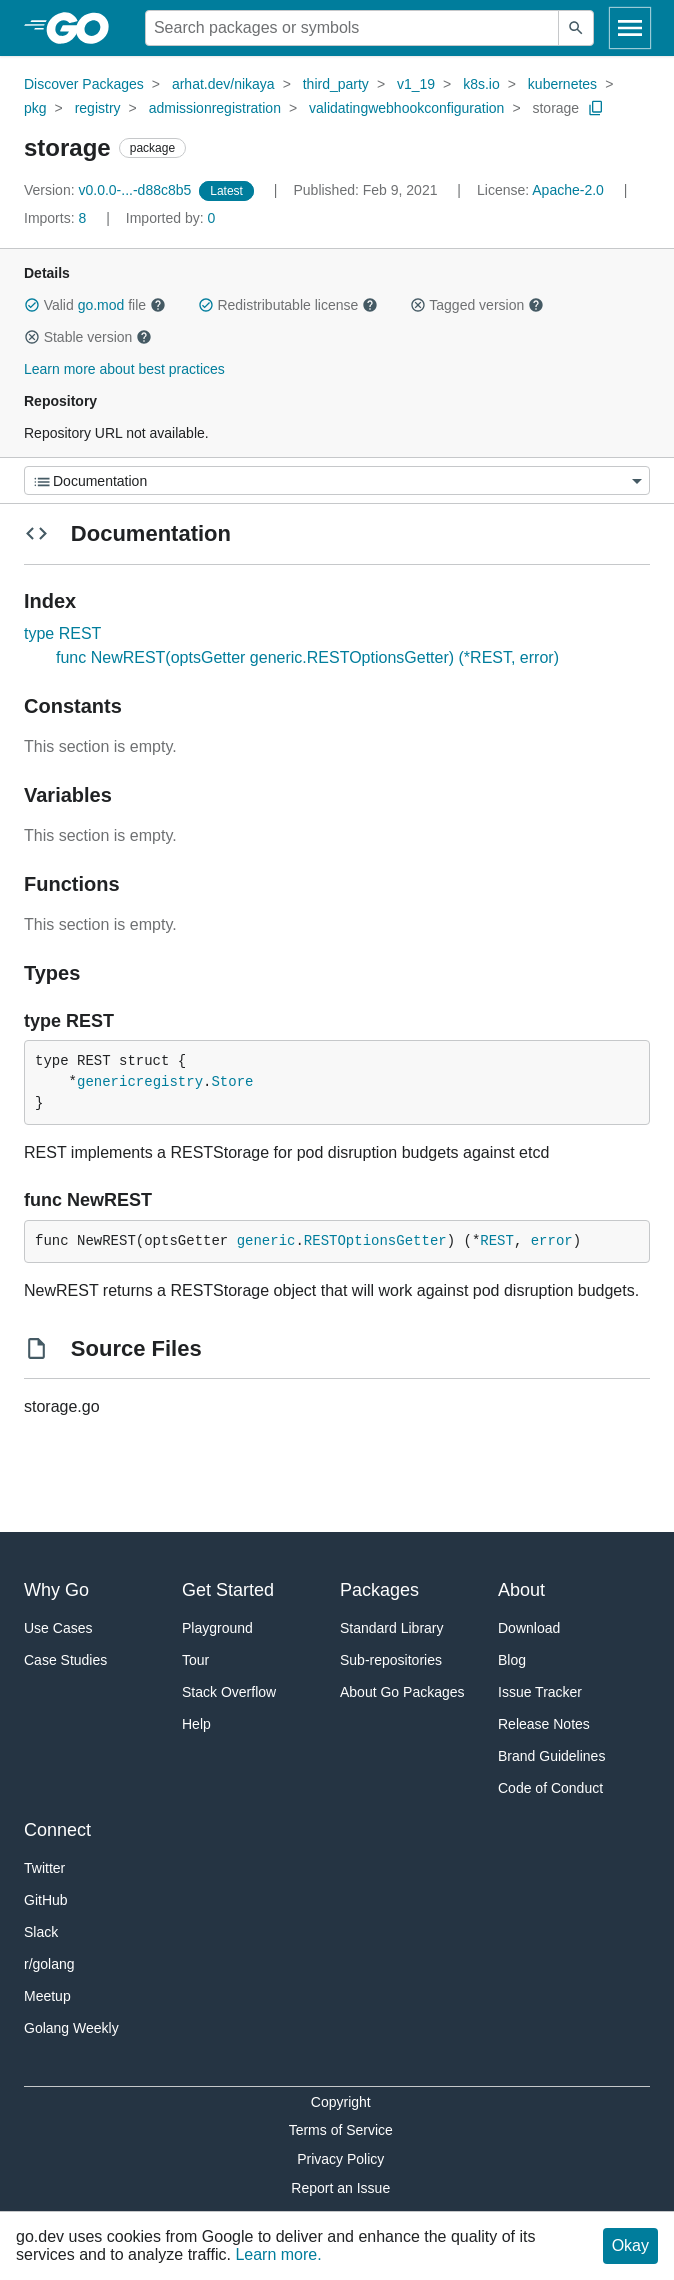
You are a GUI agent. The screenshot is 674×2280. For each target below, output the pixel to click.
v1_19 (416, 84)
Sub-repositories (391, 1660)
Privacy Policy (340, 2159)
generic (266, 1241)
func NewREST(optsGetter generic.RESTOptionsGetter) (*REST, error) (307, 657)
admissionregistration (215, 108)
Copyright (341, 2102)
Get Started (228, 1590)
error (552, 1241)
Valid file (95, 305)
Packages (379, 1590)
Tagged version (477, 305)
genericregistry (140, 1082)
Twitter (44, 1868)
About (521, 1590)
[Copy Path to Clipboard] (596, 108)
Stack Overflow (229, 1692)
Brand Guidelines (551, 1756)
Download (529, 1628)
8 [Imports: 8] (57, 218)
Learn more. (278, 2254)
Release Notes (544, 1724)
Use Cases (58, 1628)
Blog (512, 1660)
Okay (630, 2245)
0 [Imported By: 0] (171, 218)
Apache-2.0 (568, 190)
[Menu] (337, 480)
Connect (57, 1830)
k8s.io (481, 84)
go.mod (101, 305)
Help (196, 1724)
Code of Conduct (550, 1788)
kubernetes (562, 84)
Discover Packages (84, 84)
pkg (35, 108)
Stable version (88, 337)
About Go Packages (402, 1692)
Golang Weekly (71, 2028)
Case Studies (65, 1660)
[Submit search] (576, 28)
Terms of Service (341, 2130)
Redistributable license (288, 305)
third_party (336, 84)
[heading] (84, 28)
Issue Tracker (540, 1692)
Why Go (56, 1590)
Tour (195, 1660)
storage (555, 108)
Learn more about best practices (124, 369)
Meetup (47, 1996)
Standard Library (392, 1628)
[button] (32, 305)
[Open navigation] (630, 28)
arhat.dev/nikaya (223, 84)
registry (98, 108)
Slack (41, 1932)
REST (497, 1241)
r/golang (49, 1964)
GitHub (46, 1900)
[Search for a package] (352, 28)
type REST (62, 633)
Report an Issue (340, 2188)
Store (232, 1082)
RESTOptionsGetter (375, 1241)
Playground (217, 1628)
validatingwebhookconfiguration (406, 108)
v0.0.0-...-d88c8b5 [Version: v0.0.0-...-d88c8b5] (109, 190)
